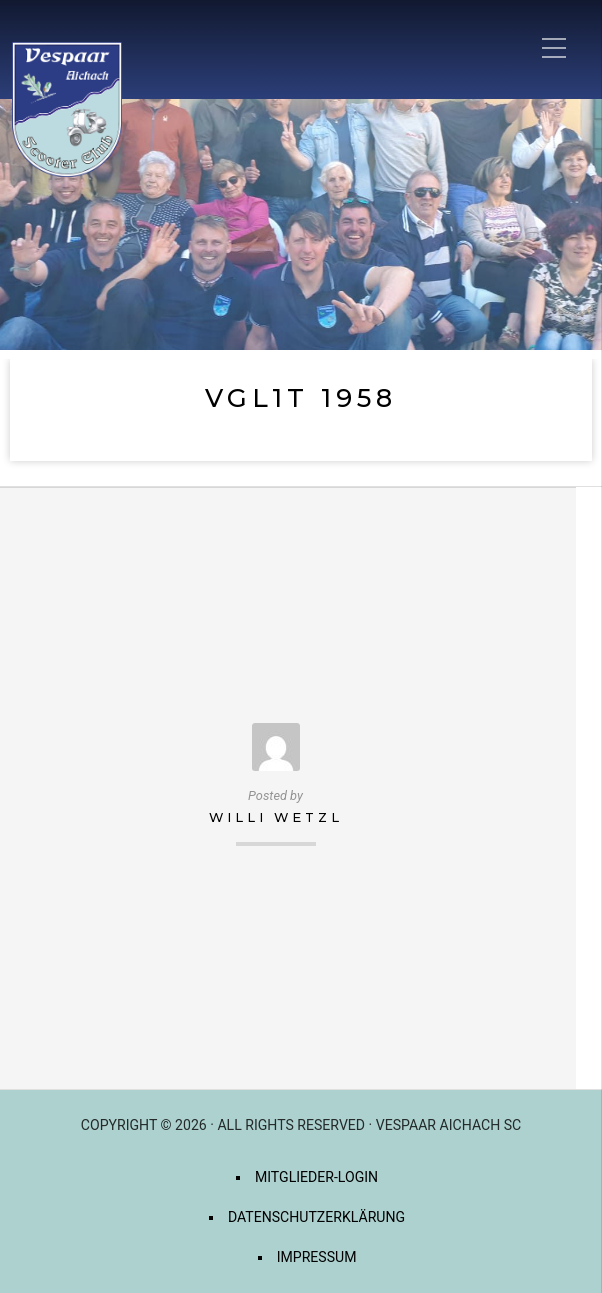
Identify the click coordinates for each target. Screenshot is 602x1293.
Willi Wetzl (276, 817)
